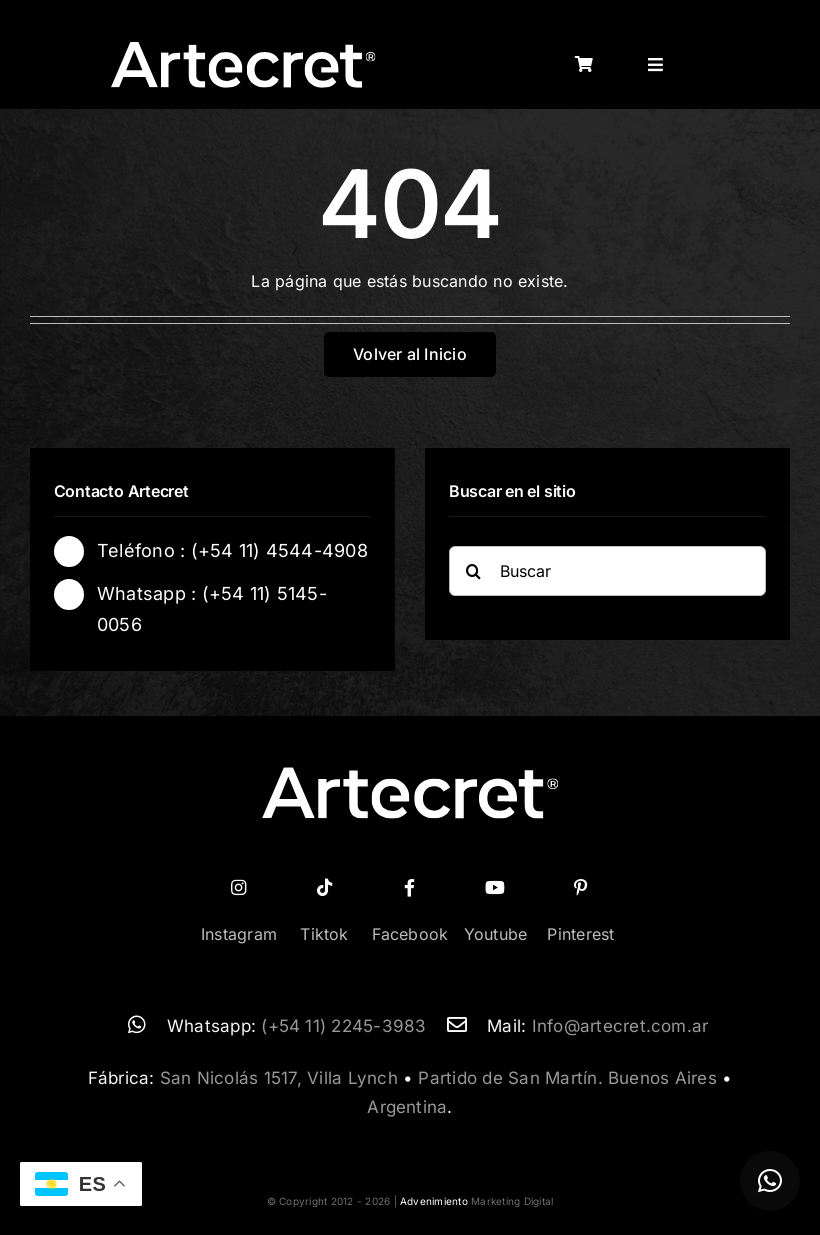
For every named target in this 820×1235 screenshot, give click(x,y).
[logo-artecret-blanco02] (243, 48)
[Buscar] (607, 573)
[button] (770, 1181)
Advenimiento (434, 1201)
